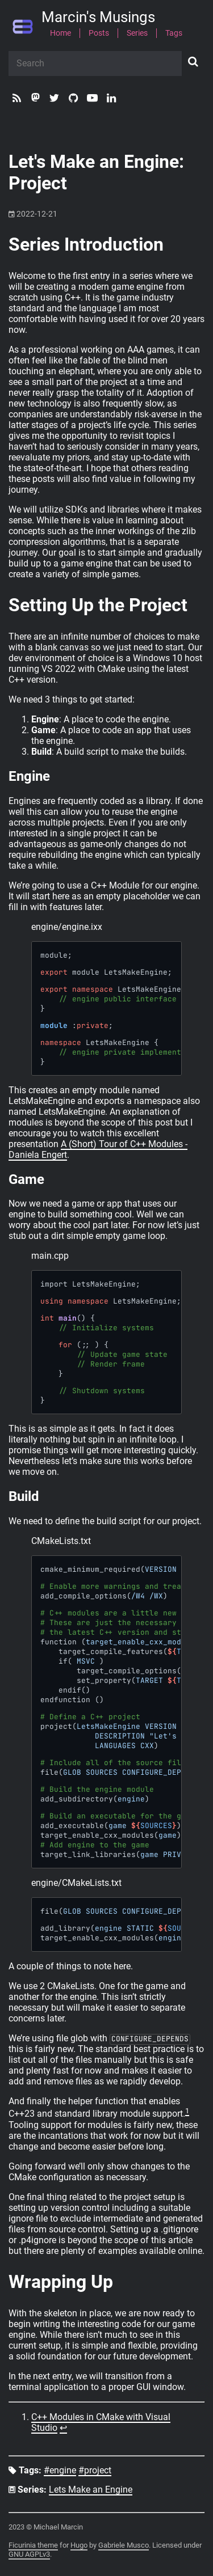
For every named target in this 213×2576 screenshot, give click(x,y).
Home (60, 33)
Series (137, 33)
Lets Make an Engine (90, 2489)
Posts (99, 33)
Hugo (78, 2545)
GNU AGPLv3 (29, 2554)
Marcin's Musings (98, 18)
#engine (60, 2470)
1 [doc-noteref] (187, 2111)
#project (94, 2470)
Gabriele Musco (123, 2545)
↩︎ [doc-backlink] (63, 2428)
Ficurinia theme (33, 2545)
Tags (173, 33)
